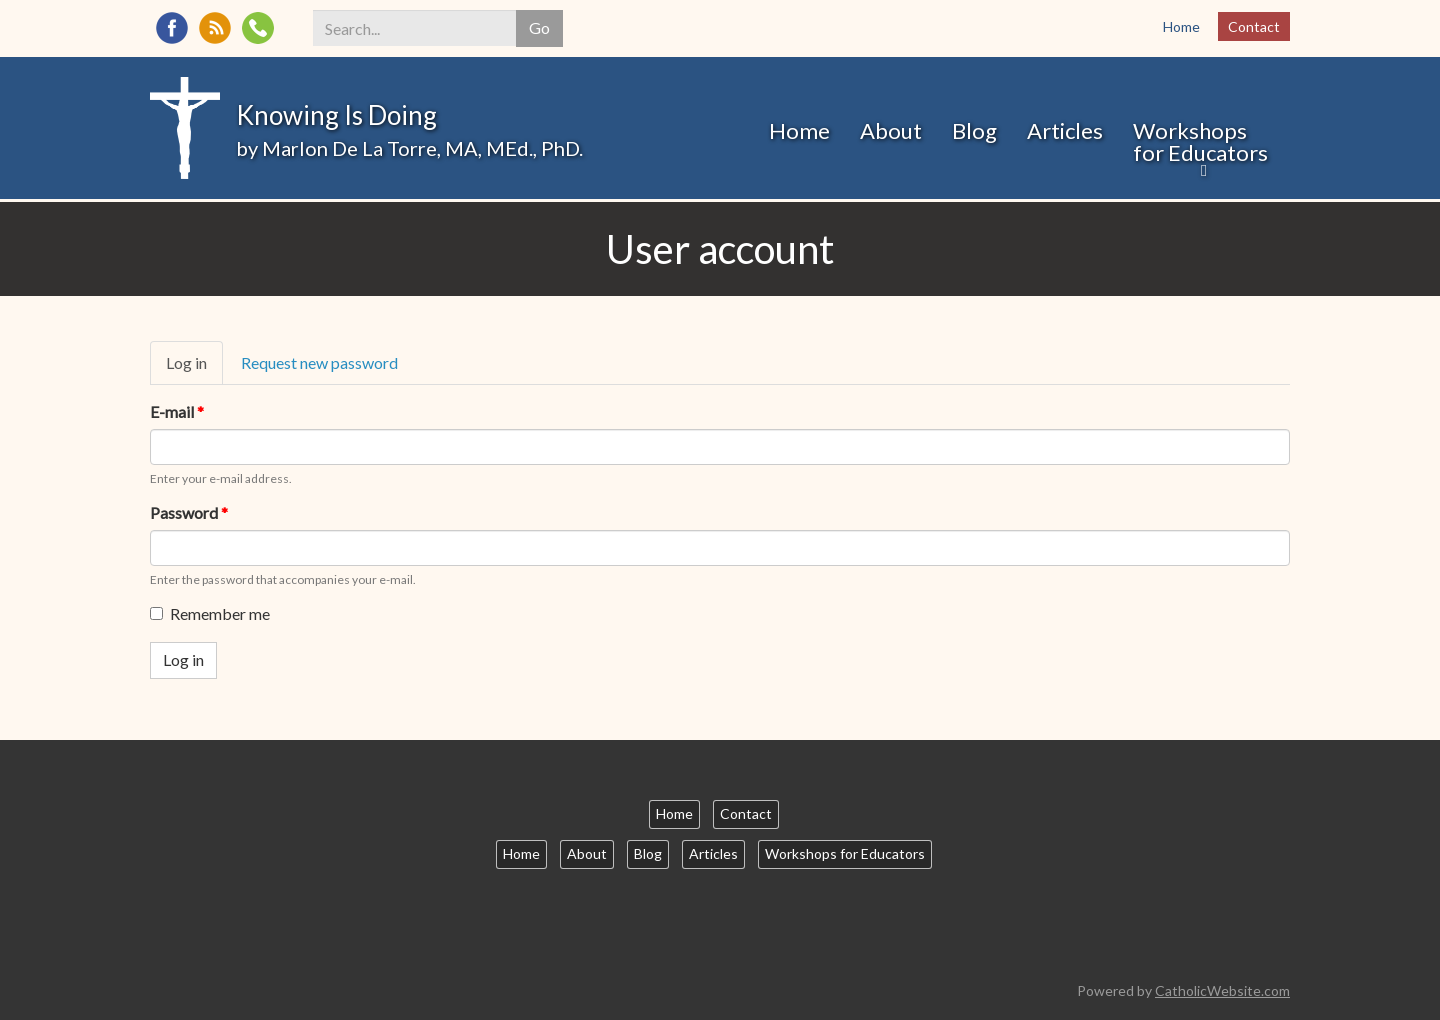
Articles (1065, 130)
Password (189, 512)
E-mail (177, 411)
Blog (974, 130)
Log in (194, 369)
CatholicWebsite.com (1222, 990)
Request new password (319, 362)
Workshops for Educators (1200, 141)
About (891, 130)
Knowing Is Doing (336, 115)
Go (539, 27)
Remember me (210, 613)
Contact (1254, 26)
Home (1181, 26)
